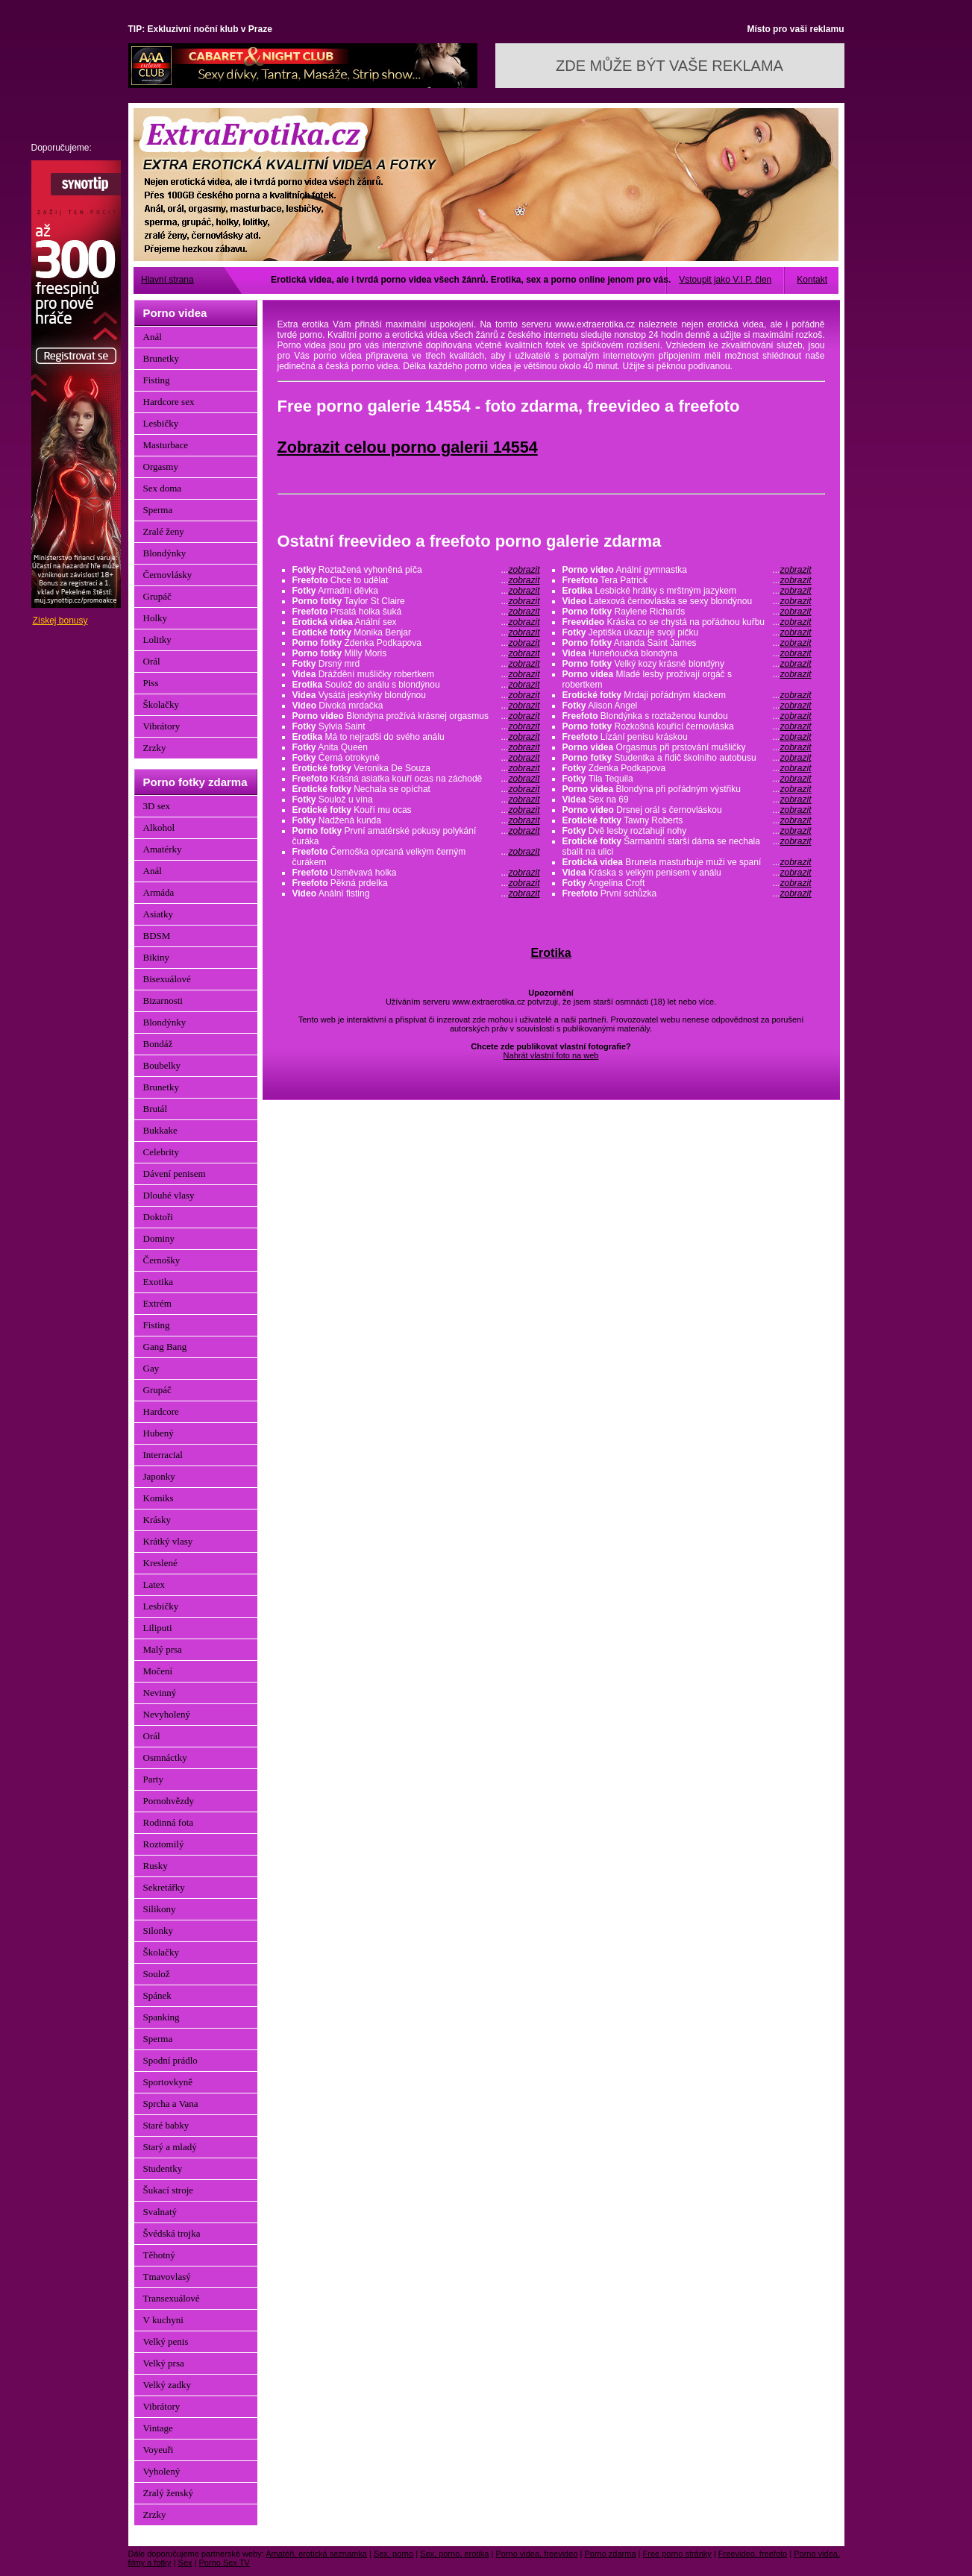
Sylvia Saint (416, 726)
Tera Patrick (687, 580)
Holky (155, 617)
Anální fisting (416, 893)
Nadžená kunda (416, 820)
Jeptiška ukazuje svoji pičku (687, 632)
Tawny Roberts (687, 820)
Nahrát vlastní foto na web (551, 1055)
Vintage (158, 2428)
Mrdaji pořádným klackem (687, 695)
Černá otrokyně (416, 758)
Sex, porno (393, 2553)
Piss (151, 682)
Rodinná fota (168, 1822)
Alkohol (159, 827)
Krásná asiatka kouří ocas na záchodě (416, 778)
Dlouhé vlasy (169, 1195)
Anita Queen (416, 747)
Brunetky (161, 358)
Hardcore (161, 1411)
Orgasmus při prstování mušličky (687, 747)
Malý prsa (162, 1649)
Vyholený (162, 2471)
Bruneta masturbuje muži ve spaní (687, 862)
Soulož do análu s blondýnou (416, 684)
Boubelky (162, 1065)
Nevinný (160, 1692)
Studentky (163, 2168)
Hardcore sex (169, 401)
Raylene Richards (687, 611)
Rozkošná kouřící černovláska (687, 726)
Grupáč (157, 596)
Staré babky (166, 2125)
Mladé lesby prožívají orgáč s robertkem (687, 679)
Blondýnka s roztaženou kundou (687, 716)
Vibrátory (162, 726)
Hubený (158, 1433)
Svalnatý (160, 2211)
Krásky (157, 1519)
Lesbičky (161, 423)
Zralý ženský (168, 2492)
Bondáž (158, 1043)
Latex (154, 1584)
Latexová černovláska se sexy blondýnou (687, 601)
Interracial (163, 1454)
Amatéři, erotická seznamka (316, 2553)
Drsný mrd (416, 664)
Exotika (158, 1281)
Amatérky (162, 849)
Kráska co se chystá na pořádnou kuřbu (687, 622)
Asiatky (158, 914)
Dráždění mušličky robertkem (416, 674)
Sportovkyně (167, 2081)
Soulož (156, 1973)
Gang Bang (165, 1346)
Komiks (158, 1498)
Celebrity (161, 1151)
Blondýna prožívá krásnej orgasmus (416, 716)
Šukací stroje (168, 2190)
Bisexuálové (167, 978)
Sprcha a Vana (170, 2103)
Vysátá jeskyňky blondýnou (416, 695)
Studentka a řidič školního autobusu (687, 758)
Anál (152, 336)
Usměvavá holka (416, 872)
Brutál (155, 1108)
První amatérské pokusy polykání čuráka (416, 836)
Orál (151, 661)
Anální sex (416, 622)
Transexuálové (171, 2298)
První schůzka (687, 893)
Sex (185, 2562)
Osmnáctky (165, 1757)
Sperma (158, 509)
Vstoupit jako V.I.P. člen (725, 279)
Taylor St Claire (416, 601)
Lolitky (157, 639)
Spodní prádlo (170, 2060)
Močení (158, 1671)
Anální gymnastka (687, 570)
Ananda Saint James (687, 643)
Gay (151, 1368)
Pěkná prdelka (416, 883)
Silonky (158, 1930)
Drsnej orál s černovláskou (687, 810)
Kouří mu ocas (416, 810)
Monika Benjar (416, 632)
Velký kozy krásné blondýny (687, 664)
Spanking (161, 2017)
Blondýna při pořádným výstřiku (687, 789)
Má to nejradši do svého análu (416, 737)
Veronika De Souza (416, 768)
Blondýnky (164, 553)
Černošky (162, 1260)
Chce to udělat (416, 580)
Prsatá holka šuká (416, 611)
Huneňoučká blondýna (687, 653)
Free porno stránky (677, 2553)
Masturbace (166, 444)
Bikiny (156, 957)
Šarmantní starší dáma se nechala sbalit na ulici (687, 846)
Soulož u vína (416, 799)
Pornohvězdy (169, 1800)
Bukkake (160, 1130)
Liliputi (157, 1627)
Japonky (159, 1476)
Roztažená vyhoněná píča (416, 570)
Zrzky (154, 747)
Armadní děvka (416, 590)
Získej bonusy (60, 620)
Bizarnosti (163, 1000)
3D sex (156, 805)
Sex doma (162, 488)
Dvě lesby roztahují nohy (687, 831)
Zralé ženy (163, 531)
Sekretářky (164, 1887)
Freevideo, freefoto (752, 2553)
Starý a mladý (170, 2146)
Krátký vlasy (168, 1541)
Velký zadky (167, 2384)
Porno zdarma (610, 2553)
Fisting (156, 380)
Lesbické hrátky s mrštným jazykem (687, 590)
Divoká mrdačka (416, 705)
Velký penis (166, 2341)
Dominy (159, 1238)
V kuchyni (163, 2319)
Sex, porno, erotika (454, 2553)
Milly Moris (416, 653)
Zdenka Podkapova (416, 643)
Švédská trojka (172, 2233)
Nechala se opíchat (416, 789)
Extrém (157, 1303)
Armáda (159, 892)
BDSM (157, 935)
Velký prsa (163, 2363)
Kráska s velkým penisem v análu (687, 872)
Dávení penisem (174, 1173)
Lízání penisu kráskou (687, 737)
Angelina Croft (687, 883)
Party (153, 1779)
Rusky (155, 1865)
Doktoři (158, 1216)
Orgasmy (160, 466)
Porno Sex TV (224, 2562)
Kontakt (812, 279)
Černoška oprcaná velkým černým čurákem (416, 856)
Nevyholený (167, 1714)
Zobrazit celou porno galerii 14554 (408, 447)
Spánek (157, 1995)
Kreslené (160, 1562)
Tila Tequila (687, 778)
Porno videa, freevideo (536, 2553)
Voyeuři (158, 2449)
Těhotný (159, 2255)
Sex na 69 (687, 799)
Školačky (161, 704)
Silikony (159, 1908)
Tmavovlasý (167, 2276)
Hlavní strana (167, 279)
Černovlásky (167, 574)
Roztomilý (163, 1844)
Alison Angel (687, 705)
